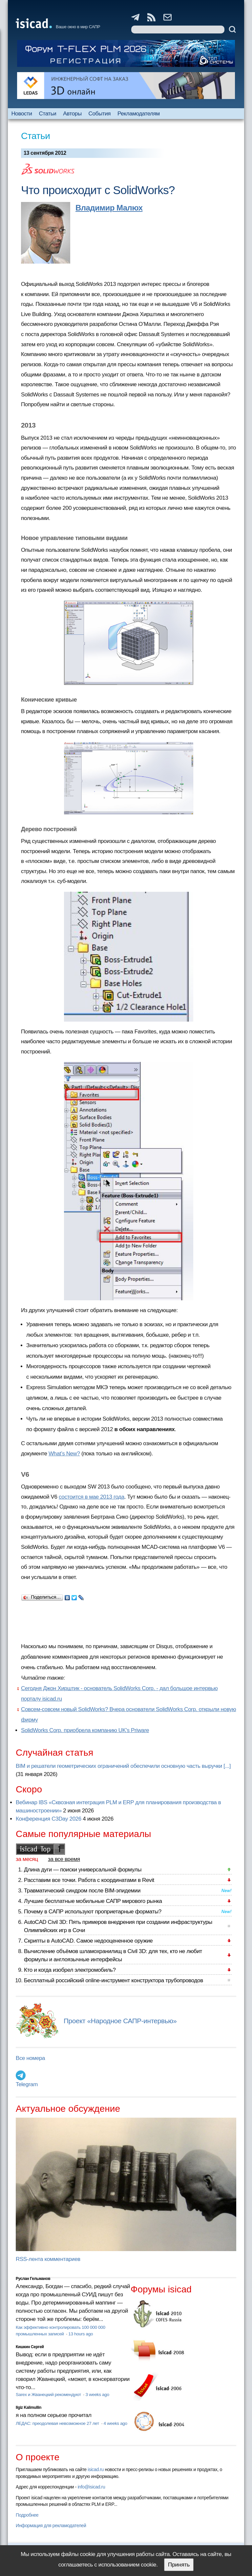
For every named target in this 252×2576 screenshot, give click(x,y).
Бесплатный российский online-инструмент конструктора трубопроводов (113, 1980)
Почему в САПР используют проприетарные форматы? (92, 1911)
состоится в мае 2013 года (91, 1497)
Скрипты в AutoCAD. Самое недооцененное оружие (88, 1941)
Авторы (72, 113)
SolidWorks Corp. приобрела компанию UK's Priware (85, 1730)
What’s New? (64, 1453)
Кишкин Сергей (30, 2347)
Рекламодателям (138, 113)
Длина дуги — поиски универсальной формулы (82, 1870)
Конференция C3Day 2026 (48, 1819)
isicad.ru (96, 2469)
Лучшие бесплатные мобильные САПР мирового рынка (93, 1901)
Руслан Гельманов (33, 2278)
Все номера (30, 2058)
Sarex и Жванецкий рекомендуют (49, 2394)
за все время (64, 1859)
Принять (179, 2565)
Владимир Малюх (108, 207)
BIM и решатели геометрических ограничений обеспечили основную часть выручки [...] (123, 1766)
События (100, 113)
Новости (21, 113)
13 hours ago (80, 2333)
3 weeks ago (97, 2394)
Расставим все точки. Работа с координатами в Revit (89, 1880)
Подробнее (27, 2515)
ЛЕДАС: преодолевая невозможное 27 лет (58, 2423)
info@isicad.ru (91, 2486)
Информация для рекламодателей (51, 2525)
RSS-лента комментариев (48, 2259)
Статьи (47, 113)
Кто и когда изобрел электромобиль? (70, 1970)
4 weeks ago (115, 2423)
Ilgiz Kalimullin (28, 2407)
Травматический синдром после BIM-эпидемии (82, 1890)
